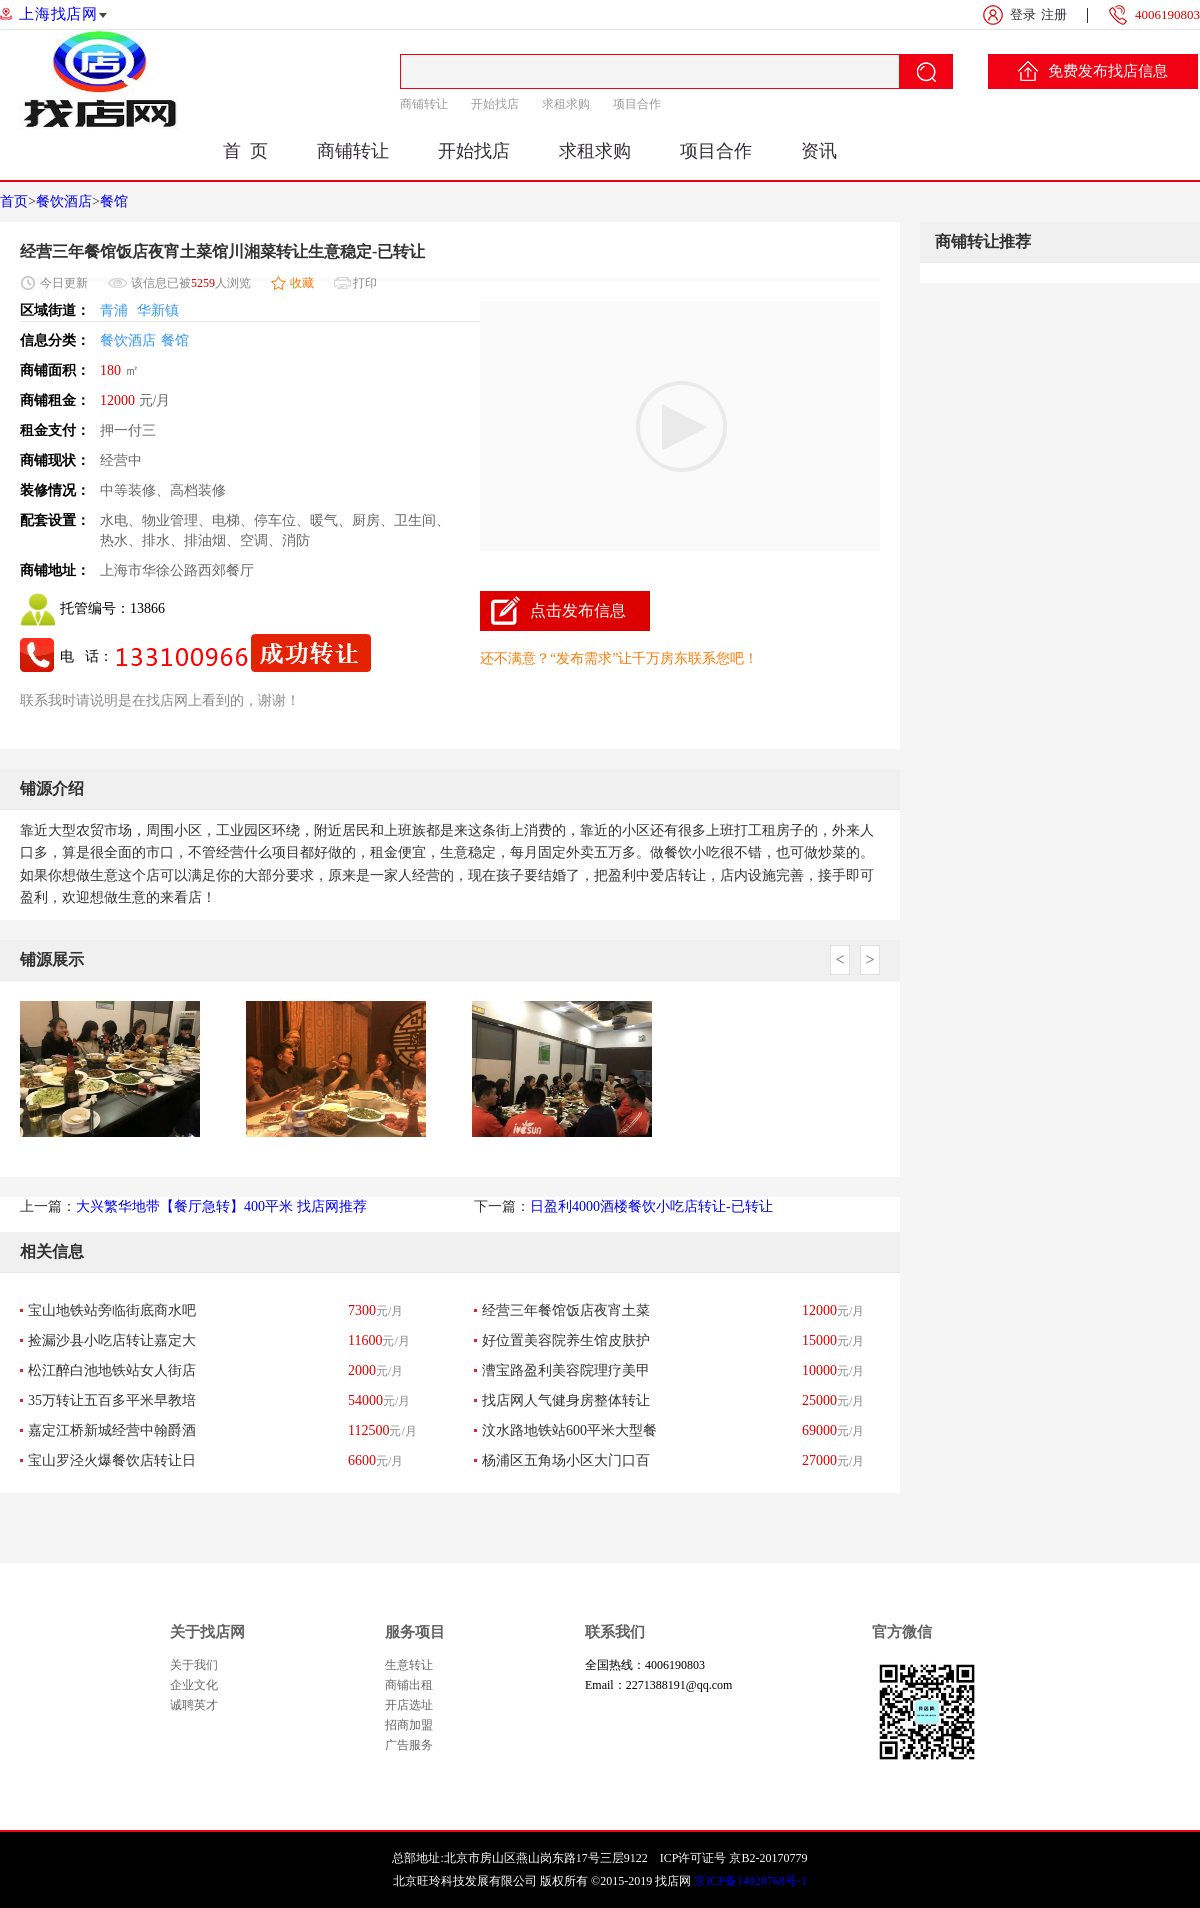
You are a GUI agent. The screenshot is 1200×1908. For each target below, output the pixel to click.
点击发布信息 (578, 610)
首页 (14, 201)
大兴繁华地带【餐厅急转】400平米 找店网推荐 (221, 1206)
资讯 (819, 151)
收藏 (302, 283)
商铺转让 (424, 104)
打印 (365, 283)
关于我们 (194, 1665)
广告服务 (409, 1745)
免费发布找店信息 (1093, 71)
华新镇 (158, 310)
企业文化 (194, 1685)
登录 (1023, 14)
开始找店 (495, 104)
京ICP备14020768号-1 (750, 1881)
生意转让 (409, 1665)
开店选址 (409, 1705)
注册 (1054, 14)
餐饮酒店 (64, 201)
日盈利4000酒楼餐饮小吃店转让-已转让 (651, 1206)
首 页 (245, 151)
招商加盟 (409, 1725)
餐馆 (114, 201)
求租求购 (566, 104)
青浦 (114, 310)
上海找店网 (58, 14)
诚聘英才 (194, 1705)
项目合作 (637, 104)
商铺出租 (409, 1685)
